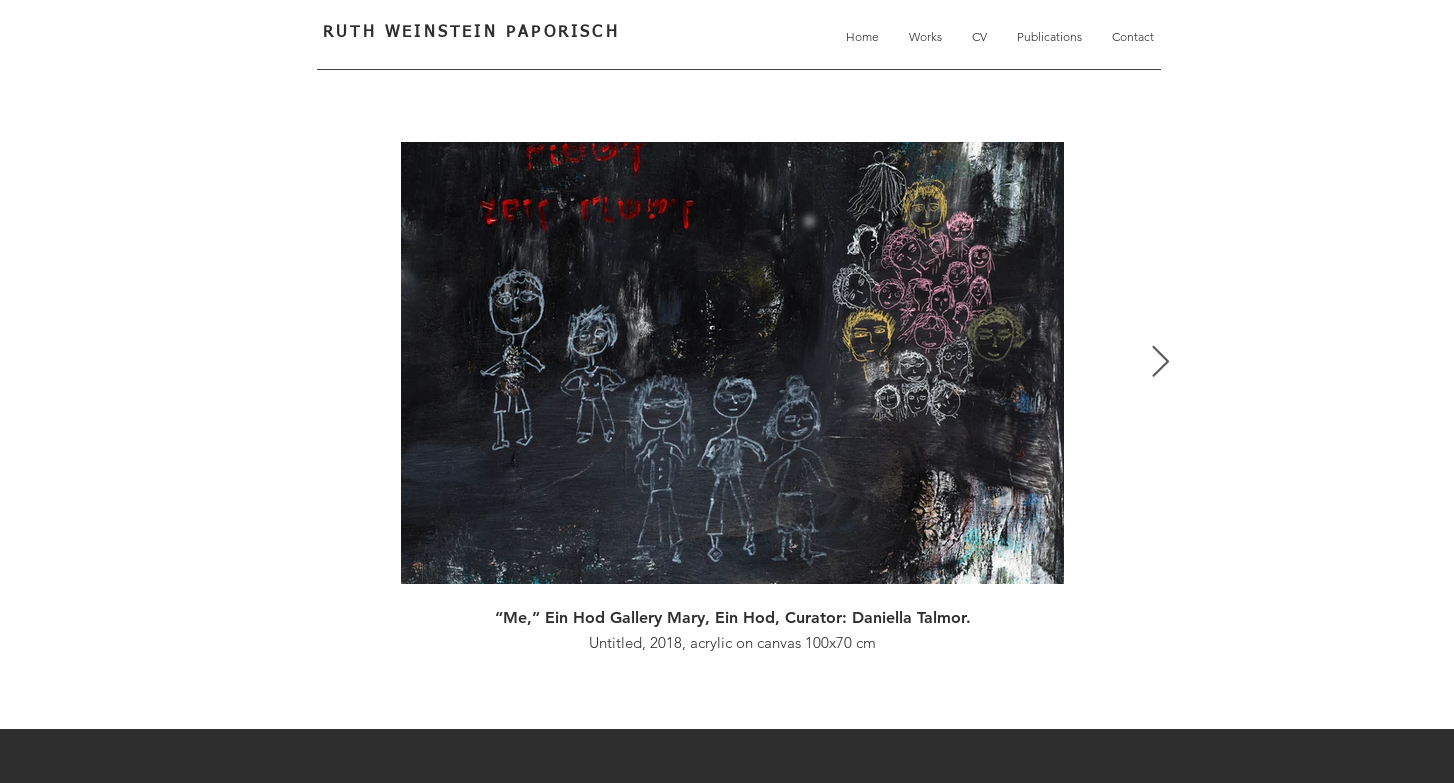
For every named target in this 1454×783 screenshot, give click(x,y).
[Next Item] (1160, 363)
